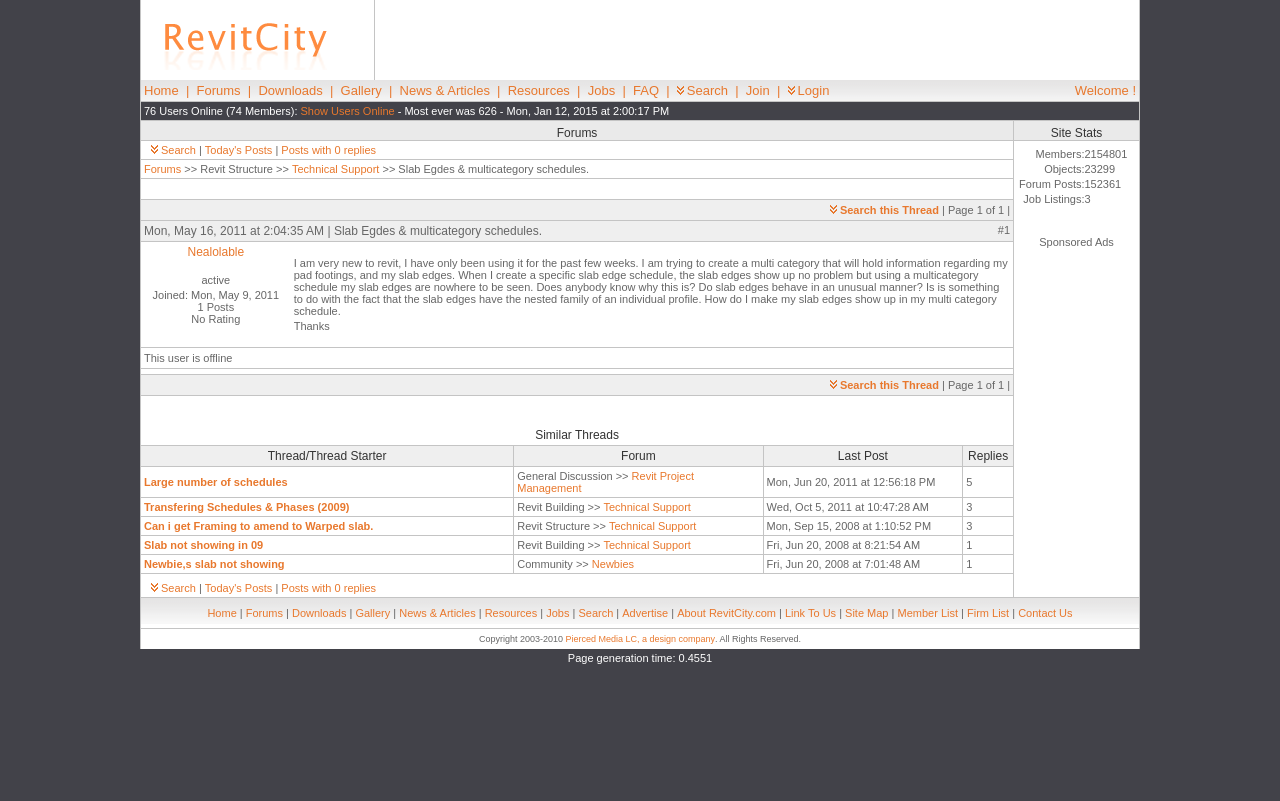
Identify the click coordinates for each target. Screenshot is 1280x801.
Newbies (613, 564)
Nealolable (215, 252)
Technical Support (335, 169)
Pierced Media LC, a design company (640, 639)
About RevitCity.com (726, 613)
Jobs (601, 90)
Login (809, 90)
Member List (927, 613)
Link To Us (810, 613)
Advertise (645, 613)
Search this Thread (884, 210)
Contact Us (1045, 613)
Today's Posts (239, 150)
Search (702, 90)
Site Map (866, 613)
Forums (219, 90)
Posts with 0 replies (328, 150)
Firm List (988, 613)
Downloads (290, 90)
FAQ (646, 90)
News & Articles (445, 90)
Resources (539, 90)
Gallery (361, 90)
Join (758, 90)
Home (161, 90)
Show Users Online (348, 111)
